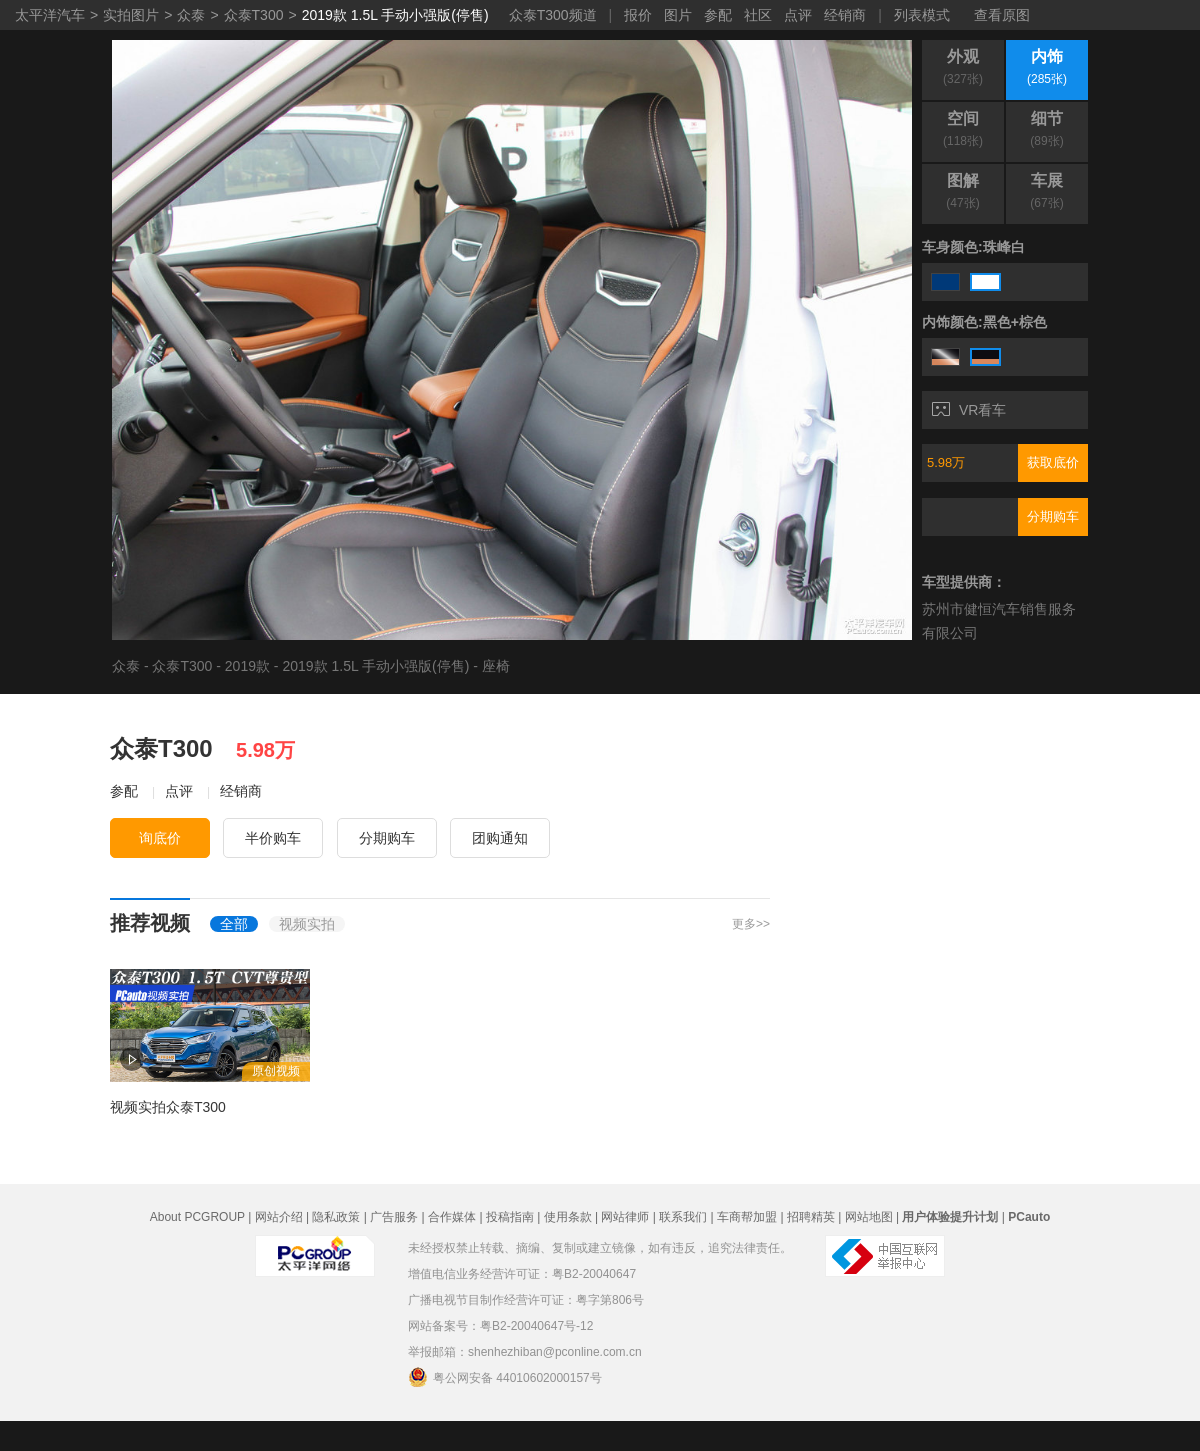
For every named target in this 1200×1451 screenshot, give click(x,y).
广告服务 (394, 1217)
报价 (638, 15)
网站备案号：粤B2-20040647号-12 (500, 1326)
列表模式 (922, 15)
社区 (758, 15)
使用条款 (568, 1217)
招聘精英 (811, 1217)
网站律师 (625, 1217)
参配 (718, 15)
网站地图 (869, 1217)
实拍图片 (131, 15)
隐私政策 (336, 1217)
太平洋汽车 (50, 15)
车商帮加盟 (747, 1217)
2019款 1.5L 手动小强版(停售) (395, 15)
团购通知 (500, 838)
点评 (798, 15)
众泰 (191, 15)
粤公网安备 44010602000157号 (505, 1377)
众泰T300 (254, 15)
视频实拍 (307, 924)
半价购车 (273, 838)
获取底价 (1053, 462)
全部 (234, 924)
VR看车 (969, 410)
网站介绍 (279, 1217)
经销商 (845, 15)
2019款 (247, 666)
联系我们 (683, 1217)
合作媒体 (452, 1217)
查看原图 (1002, 15)
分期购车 (1053, 516)
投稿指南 (510, 1217)
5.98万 (946, 462)
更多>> (751, 924)
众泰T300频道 (553, 15)
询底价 (160, 838)
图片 (678, 15)
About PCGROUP (197, 1217)
